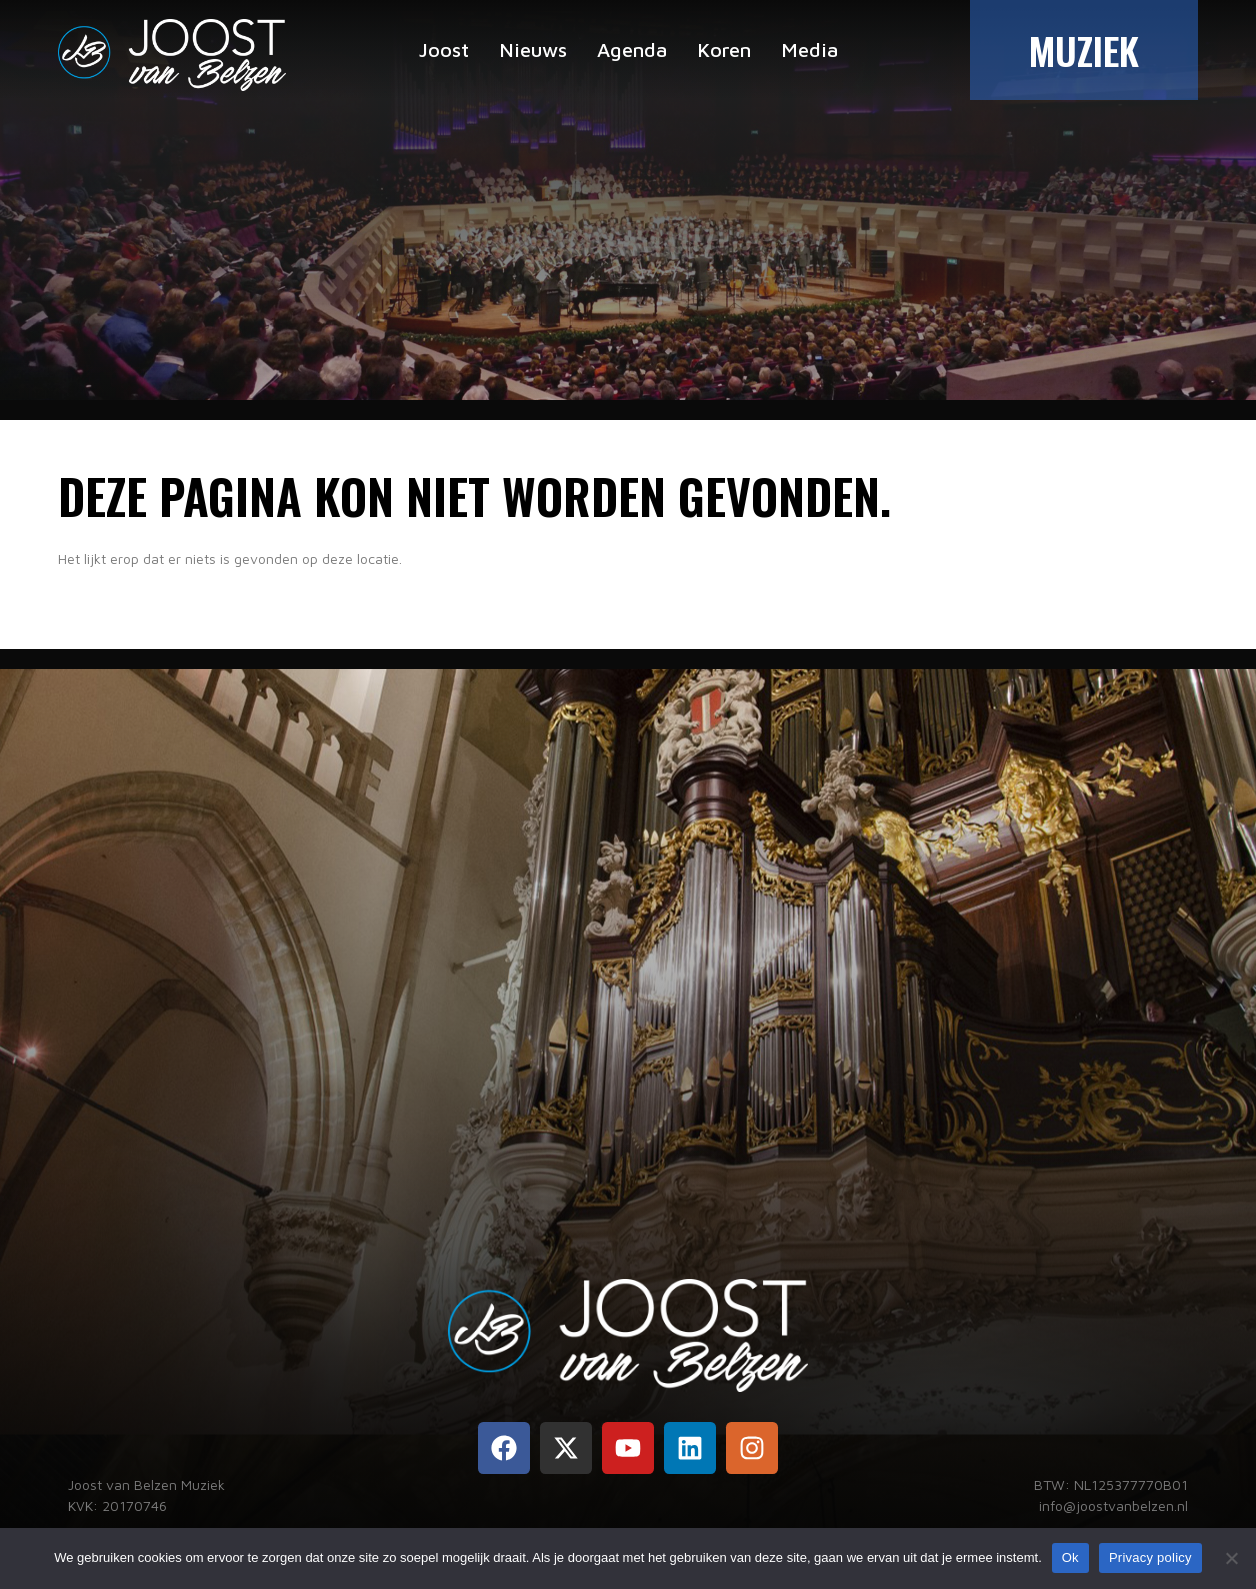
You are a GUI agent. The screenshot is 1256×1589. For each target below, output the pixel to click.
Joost (444, 49)
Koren (724, 49)
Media (809, 49)
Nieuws (533, 49)
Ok (1070, 1557)
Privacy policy (1150, 1557)
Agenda (632, 49)
